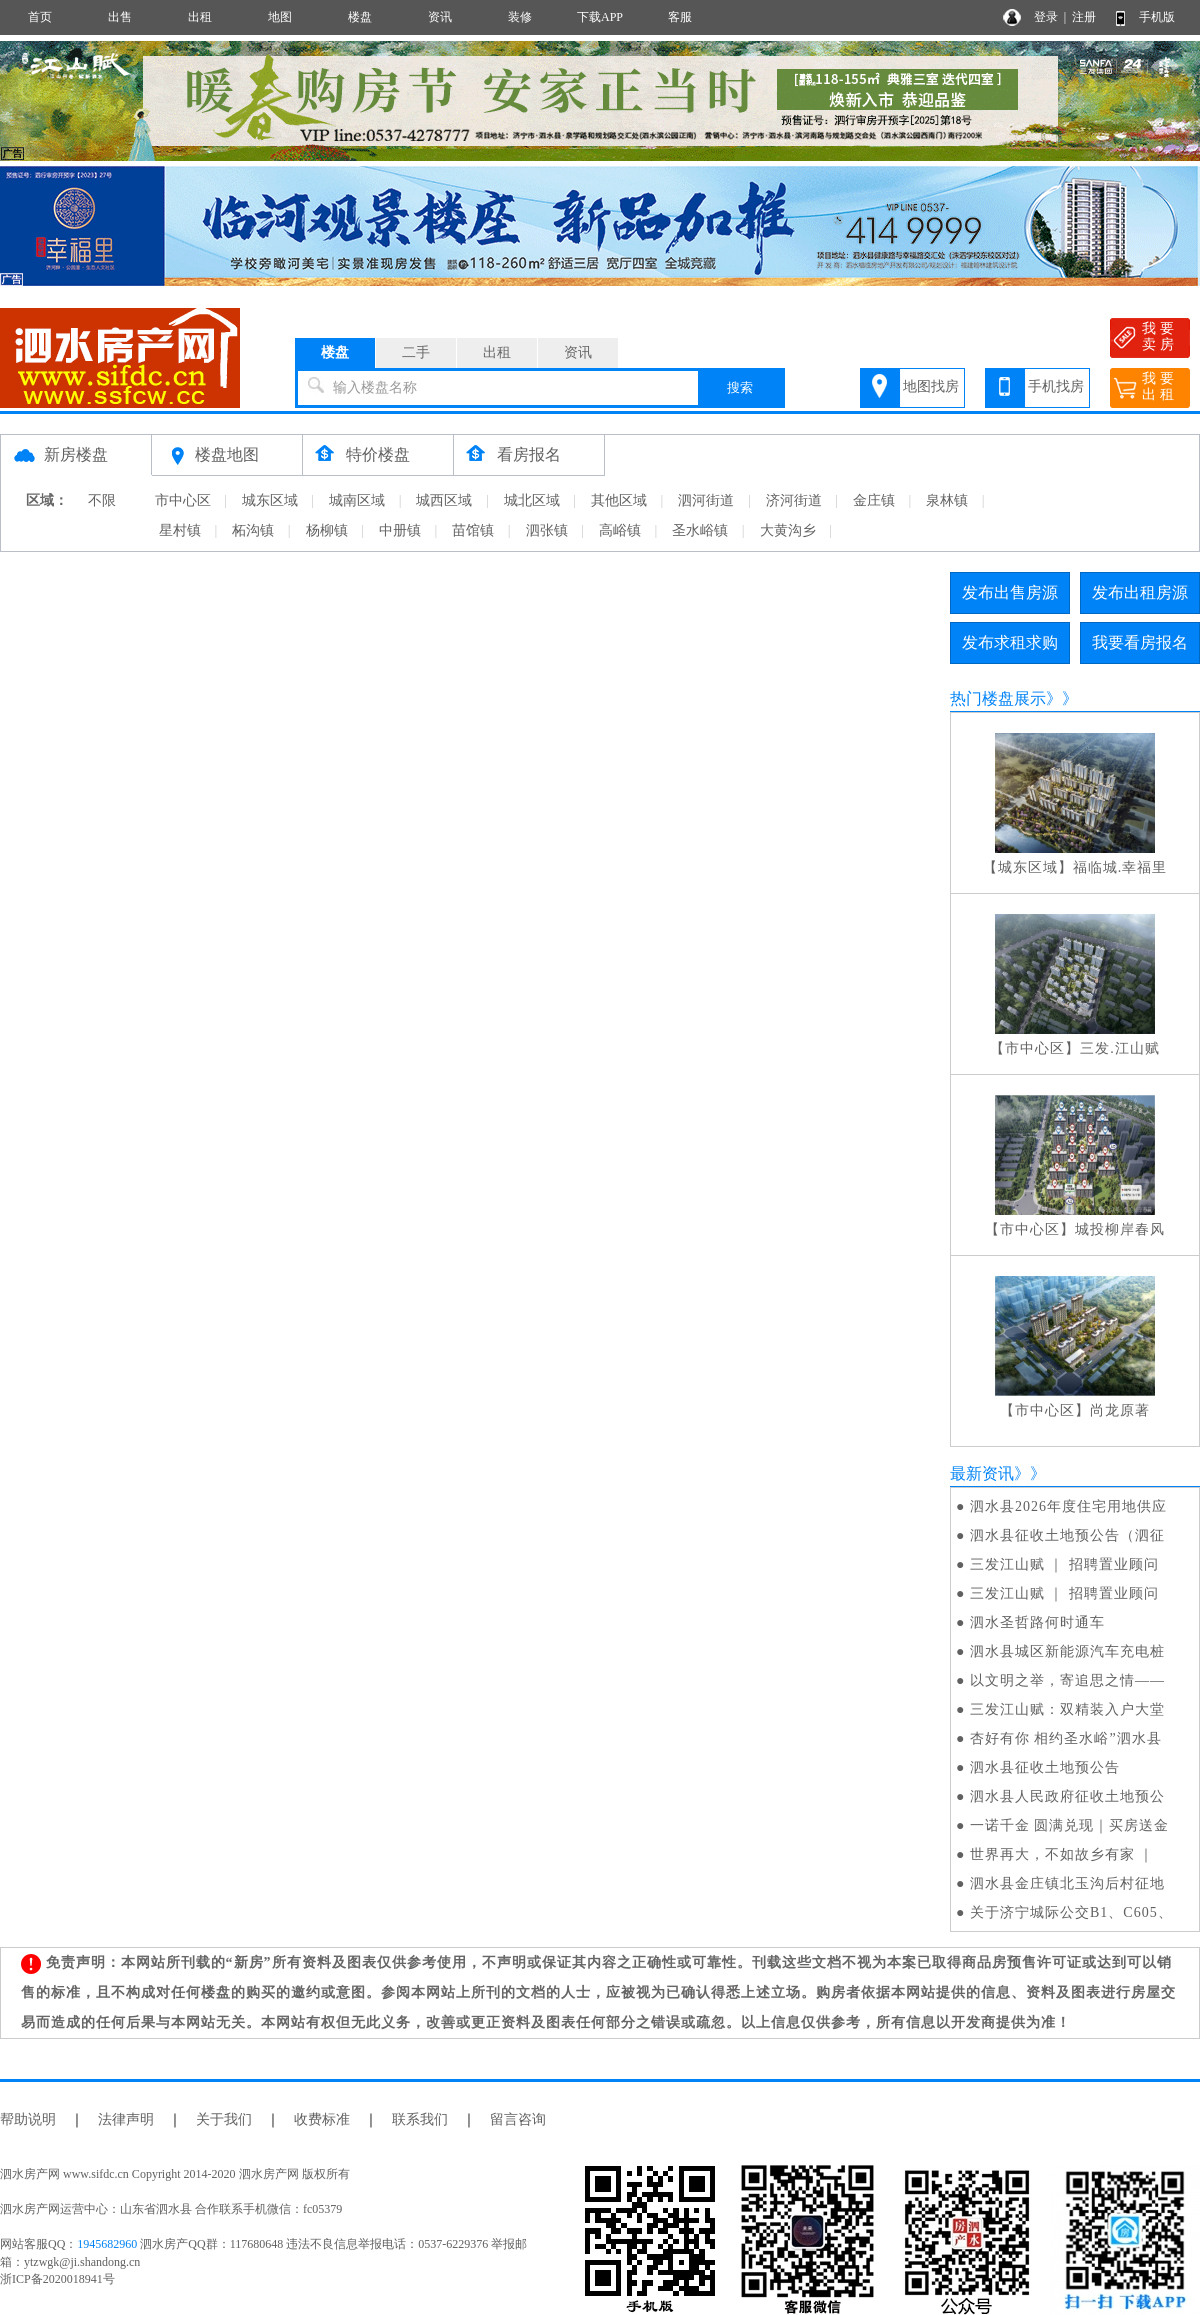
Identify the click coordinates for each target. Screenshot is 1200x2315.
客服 (680, 17)
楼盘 (360, 17)
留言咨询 (518, 2119)
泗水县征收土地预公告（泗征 (1067, 1535)
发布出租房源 (1140, 592)
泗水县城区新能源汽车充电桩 (1067, 1651)
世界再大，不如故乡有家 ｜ (1062, 1854)
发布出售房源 (1010, 592)
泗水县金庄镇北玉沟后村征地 (1067, 1883)
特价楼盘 (378, 454)
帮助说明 (28, 2119)
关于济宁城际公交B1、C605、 (1071, 1912)
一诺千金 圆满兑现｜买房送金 (1070, 1825)
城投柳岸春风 (1120, 1229)
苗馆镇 (473, 530)
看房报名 (529, 454)
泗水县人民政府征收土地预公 (1067, 1796)
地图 (280, 17)
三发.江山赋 (1120, 1048)
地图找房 (931, 386)
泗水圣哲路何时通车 (1037, 1622)
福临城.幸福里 (1120, 867)
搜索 (740, 387)
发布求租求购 (1010, 642)
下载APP (600, 17)
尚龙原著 (1120, 1410)
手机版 (1157, 17)
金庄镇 (874, 500)
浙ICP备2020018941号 (57, 2279)
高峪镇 (620, 530)
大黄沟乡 (788, 530)
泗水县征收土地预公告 (1045, 1767)
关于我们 (224, 2119)
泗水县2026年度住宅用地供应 (1068, 1506)
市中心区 (183, 500)
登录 (1046, 17)
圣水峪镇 (700, 530)
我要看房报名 (1140, 642)
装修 (520, 17)
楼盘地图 (227, 454)
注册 (1084, 17)
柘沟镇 (253, 530)
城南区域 (357, 500)
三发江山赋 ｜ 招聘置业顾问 (1064, 1564)
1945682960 (107, 2244)
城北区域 (532, 500)
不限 (102, 500)
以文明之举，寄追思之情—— (1067, 1680)
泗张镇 (547, 530)
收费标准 (322, 2119)
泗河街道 (706, 500)
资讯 (440, 17)
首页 (40, 17)
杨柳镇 (327, 530)
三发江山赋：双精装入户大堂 (1067, 1709)
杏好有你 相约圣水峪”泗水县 (1066, 1738)
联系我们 (420, 2119)
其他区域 (619, 500)
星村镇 (180, 530)
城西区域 (444, 500)
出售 (120, 17)
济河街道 (794, 500)
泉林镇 (947, 500)
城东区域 (270, 500)
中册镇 (400, 530)
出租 (200, 17)
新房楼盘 (76, 454)
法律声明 (126, 2119)
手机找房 (1056, 386)
